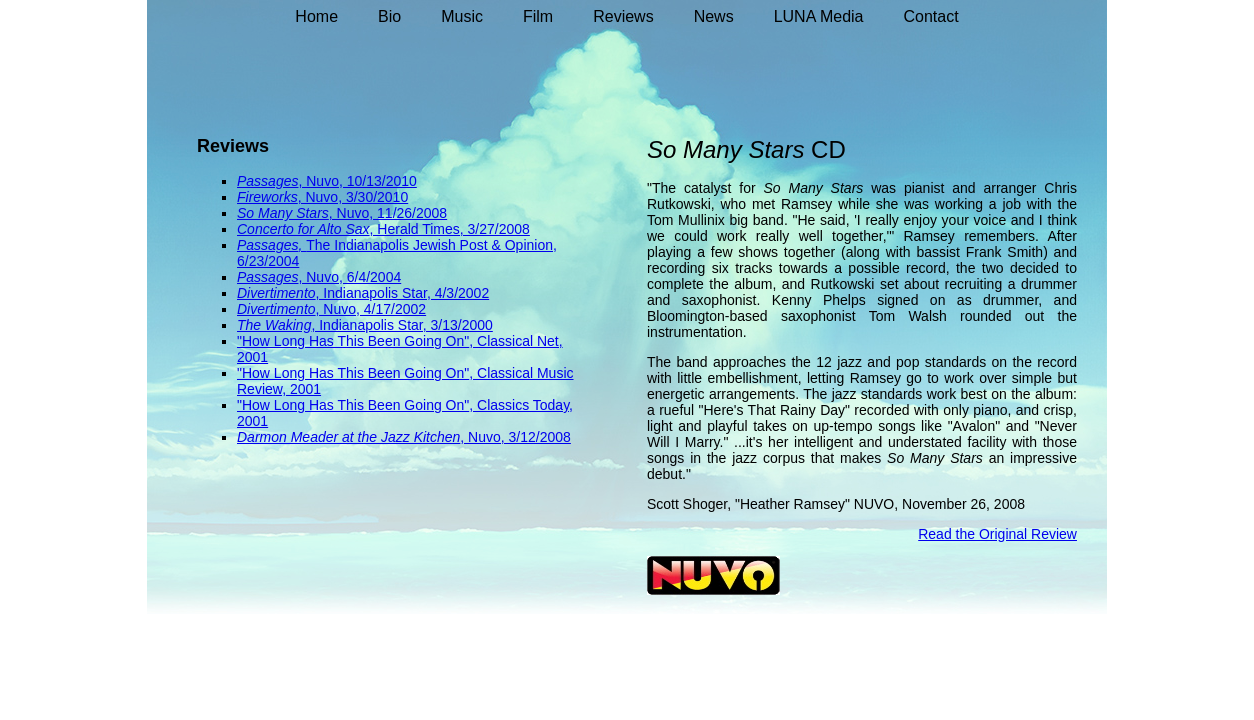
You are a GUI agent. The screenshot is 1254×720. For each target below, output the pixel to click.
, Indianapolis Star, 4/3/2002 (403, 293)
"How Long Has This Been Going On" (353, 341)
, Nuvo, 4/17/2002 (371, 309)
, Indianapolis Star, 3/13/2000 (401, 325)
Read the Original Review (997, 534)
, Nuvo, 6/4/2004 (349, 277)
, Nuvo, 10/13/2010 (357, 181)
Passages (267, 181)
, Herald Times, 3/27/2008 (450, 229)
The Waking (274, 325)
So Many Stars (283, 213)
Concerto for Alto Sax (303, 229)
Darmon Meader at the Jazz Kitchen (348, 437)
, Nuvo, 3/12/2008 (515, 437)
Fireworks (267, 197)
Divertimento (276, 293)
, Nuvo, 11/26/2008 (388, 213)
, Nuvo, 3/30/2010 (353, 197)
